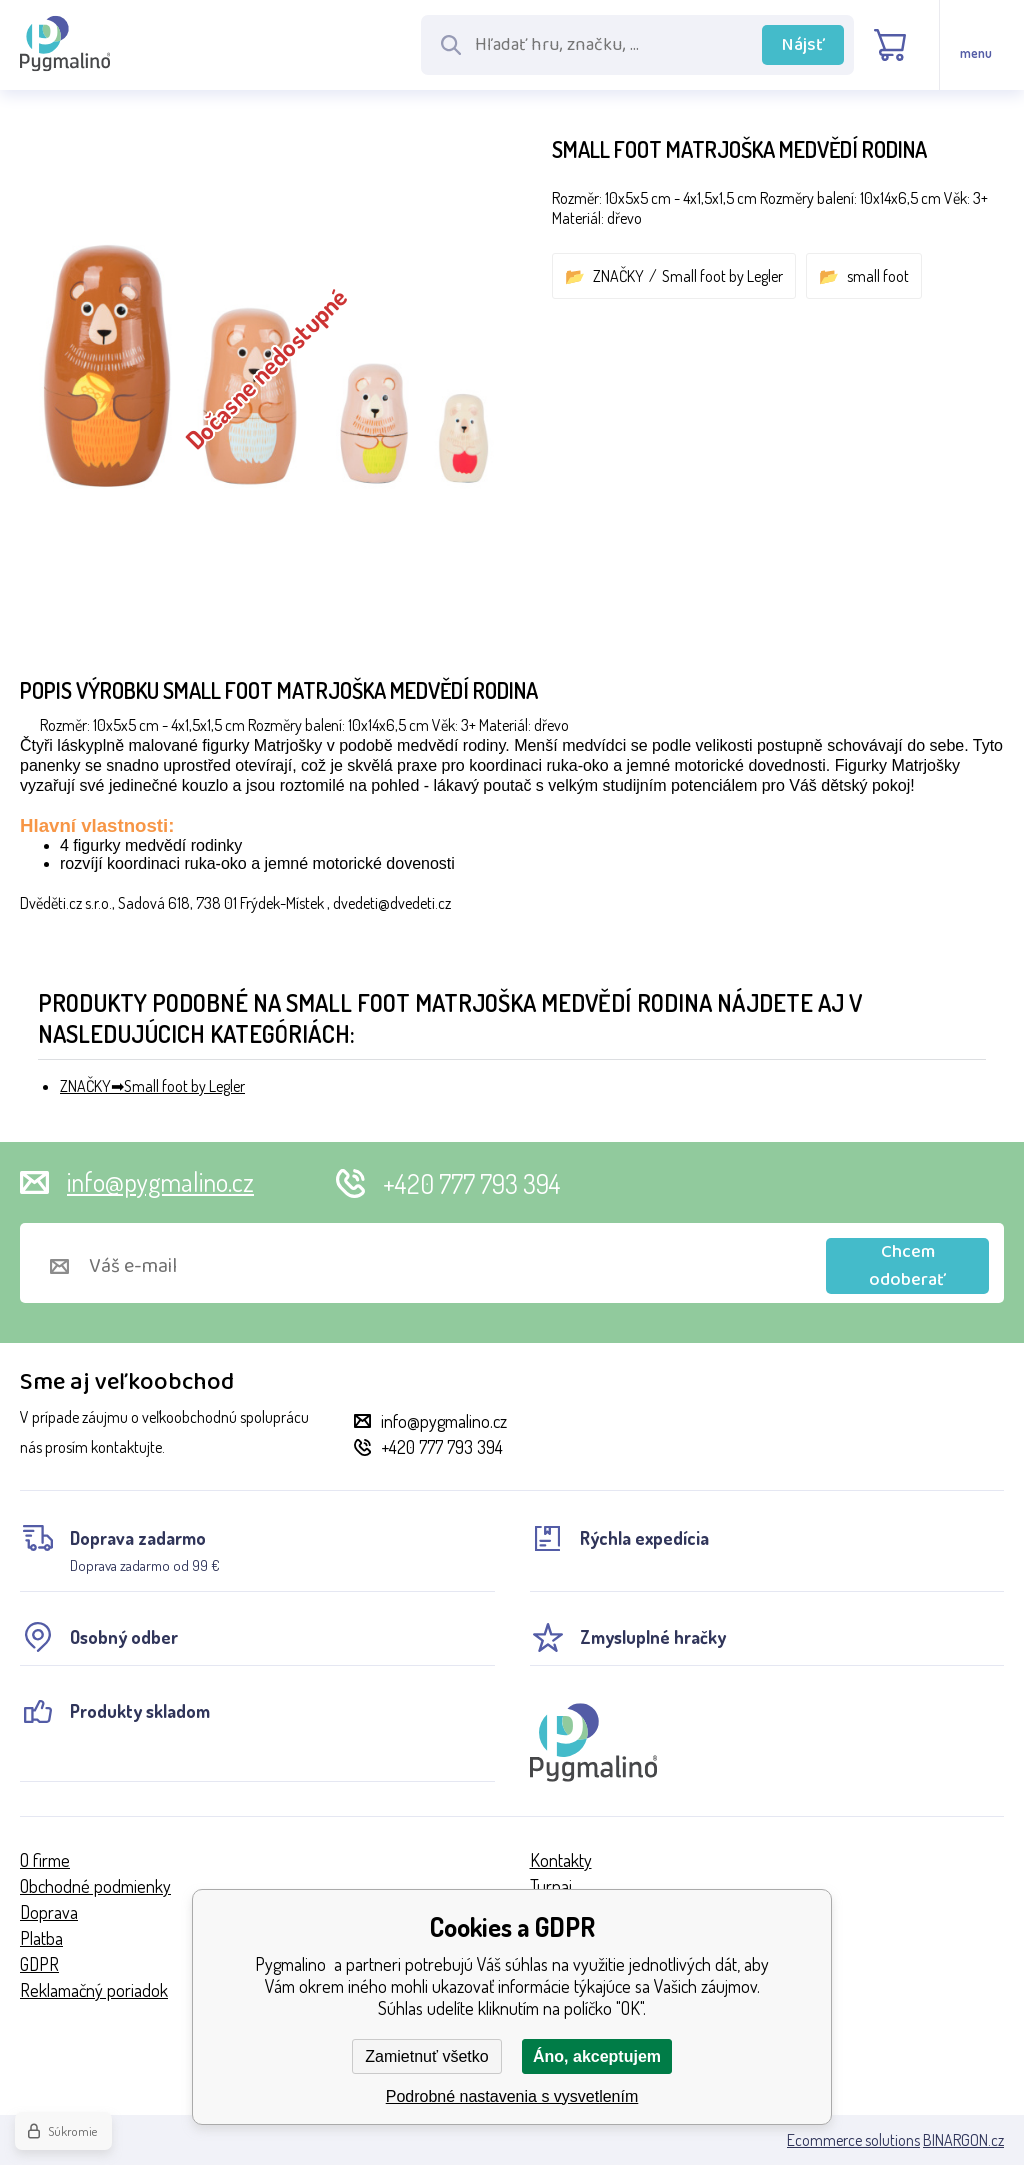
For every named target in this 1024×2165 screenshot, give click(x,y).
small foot (878, 276)
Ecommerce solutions (853, 2140)
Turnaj (551, 1886)
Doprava (49, 1912)
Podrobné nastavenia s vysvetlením (512, 2096)
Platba (41, 1938)
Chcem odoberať (907, 1266)
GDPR (39, 1964)
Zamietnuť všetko (426, 2056)
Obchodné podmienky (95, 1886)
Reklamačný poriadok (94, 1990)
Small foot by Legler (722, 276)
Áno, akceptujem (597, 2056)
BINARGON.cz (963, 2140)
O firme (45, 1860)
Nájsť (803, 45)
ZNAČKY (618, 276)
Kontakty (561, 1860)
